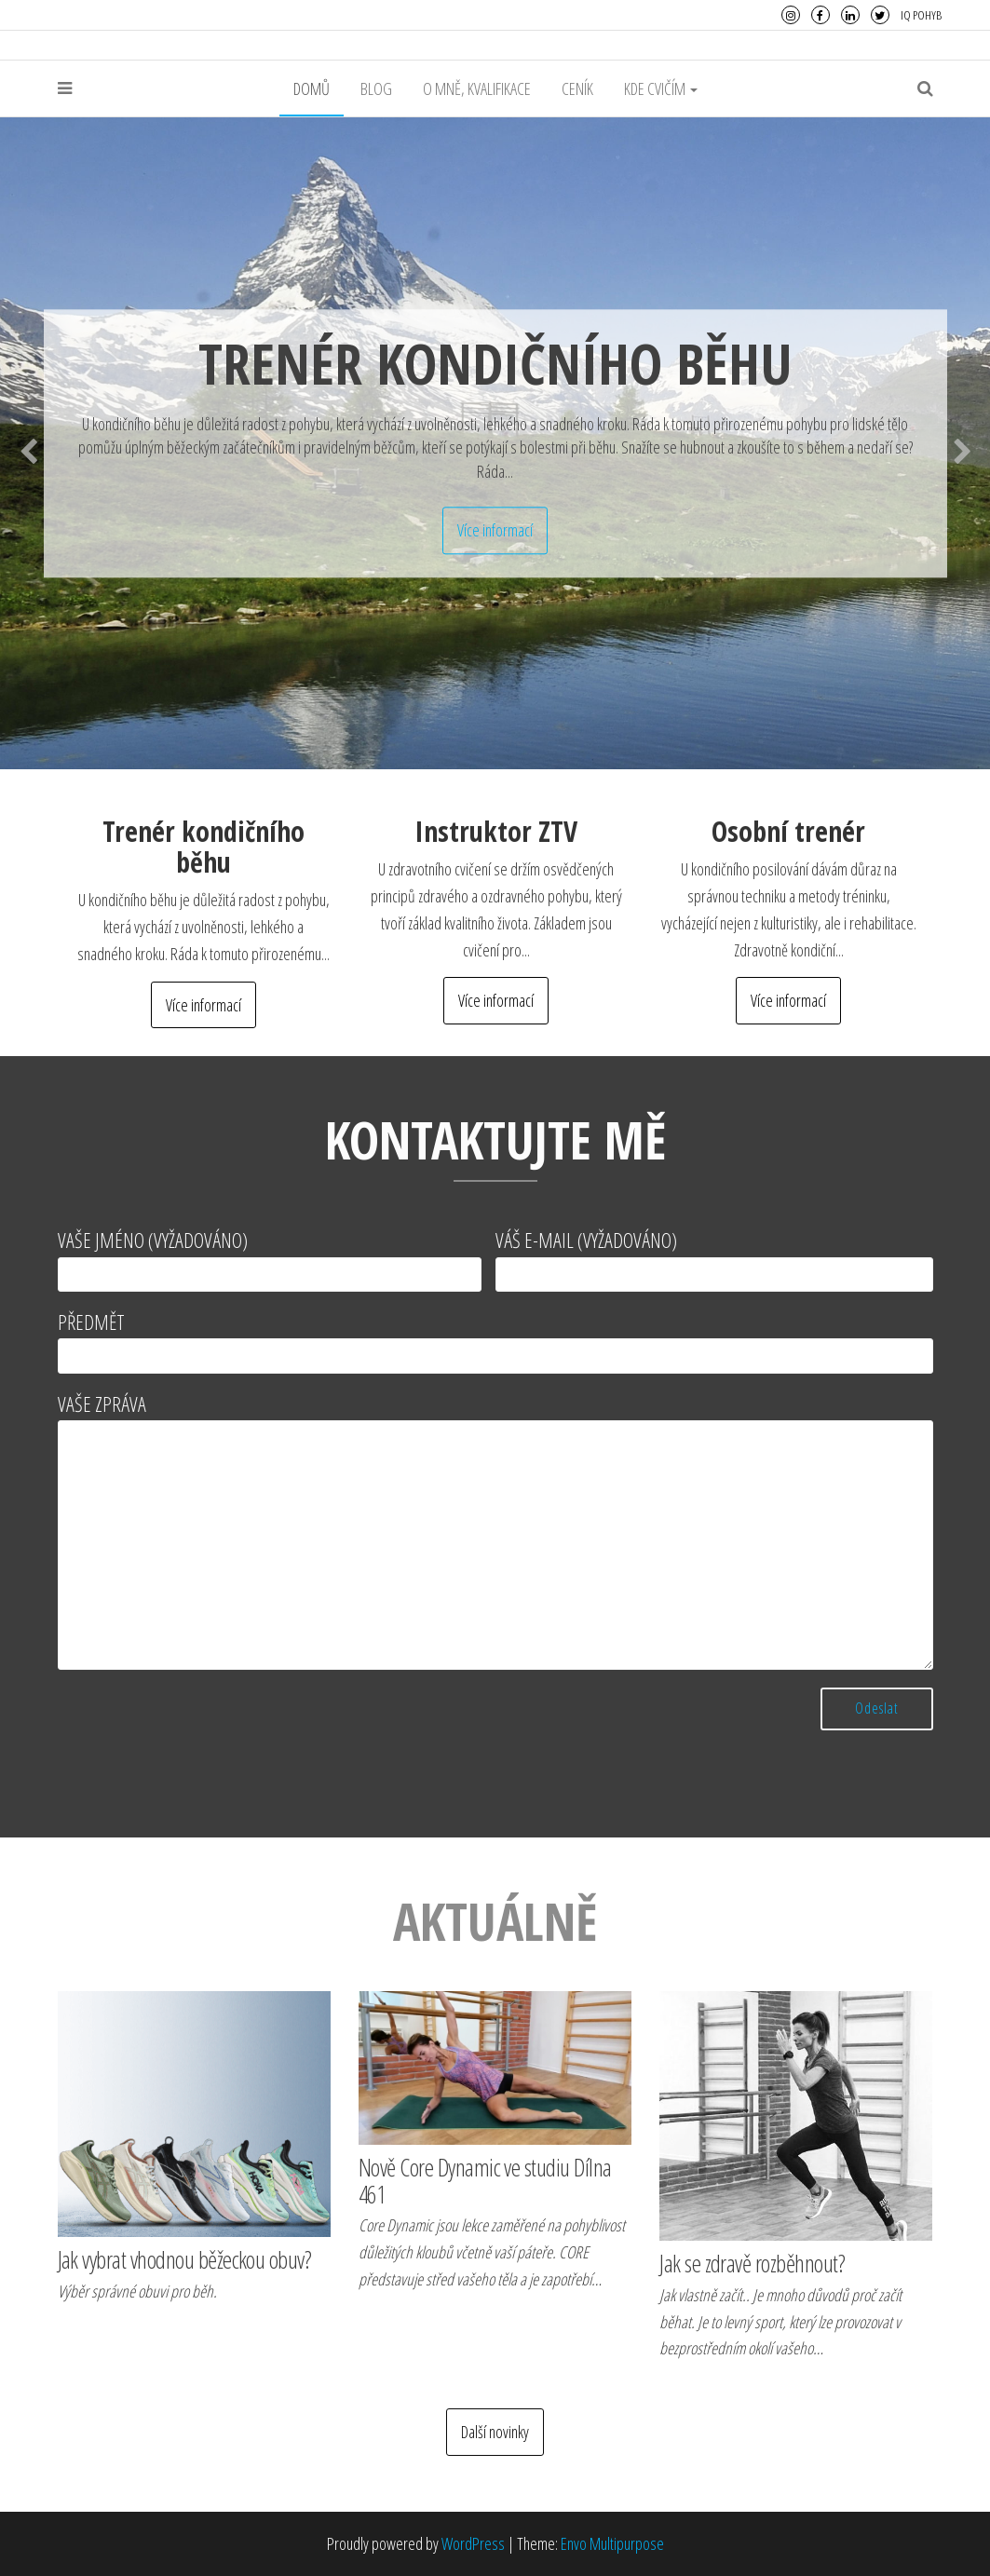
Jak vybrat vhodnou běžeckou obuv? (185, 2259)
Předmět (495, 1341)
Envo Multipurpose (612, 2543)
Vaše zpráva (495, 1530)
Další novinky (495, 2431)
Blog (376, 88)
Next (962, 447)
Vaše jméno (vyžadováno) (269, 1259)
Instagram (791, 15)
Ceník (577, 88)
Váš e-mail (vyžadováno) (714, 1259)
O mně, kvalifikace (477, 88)
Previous (28, 447)
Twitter (880, 15)
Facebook (820, 15)
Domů (311, 88)
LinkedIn (850, 15)
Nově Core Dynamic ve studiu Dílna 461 (485, 2180)
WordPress (473, 2543)
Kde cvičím (661, 88)
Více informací (495, 530)
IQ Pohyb (921, 15)
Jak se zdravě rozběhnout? (752, 2263)
